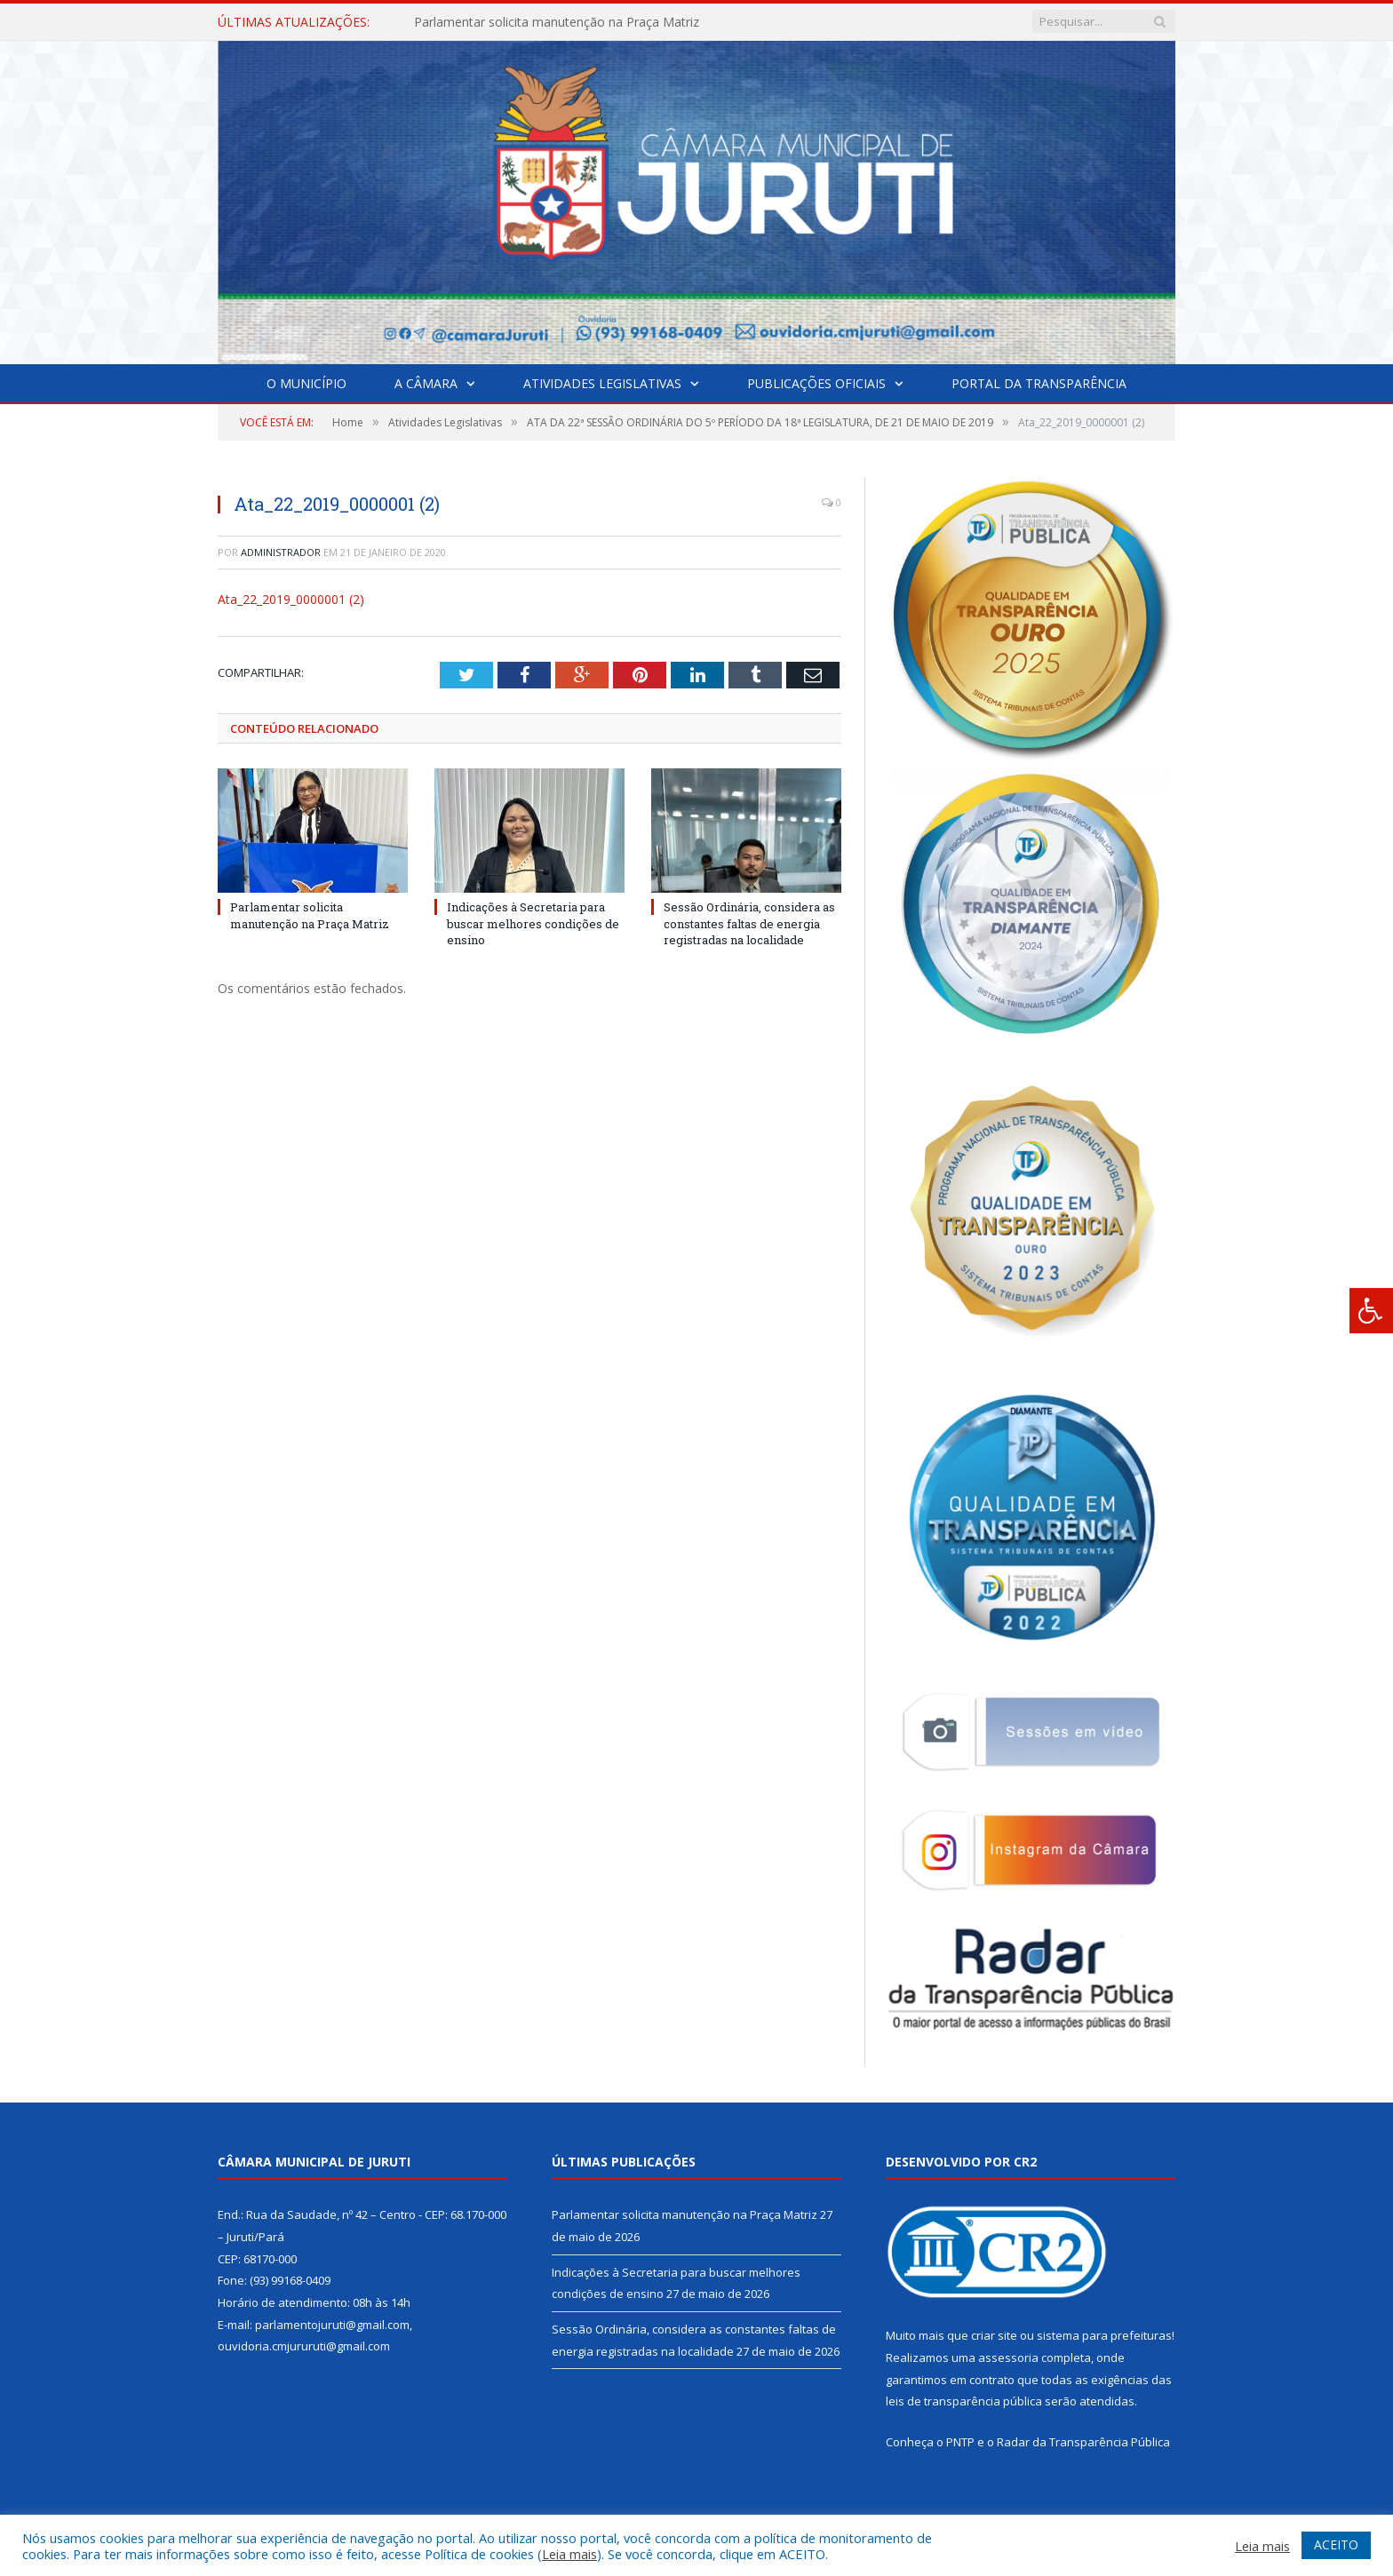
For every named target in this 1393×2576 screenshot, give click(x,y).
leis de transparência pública (964, 2401)
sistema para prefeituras (1104, 2335)
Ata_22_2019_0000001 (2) (291, 599)
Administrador (281, 552)
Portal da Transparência (1038, 383)
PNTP (960, 2442)
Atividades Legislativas (602, 383)
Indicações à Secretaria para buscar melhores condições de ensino (533, 923)
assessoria (1008, 2357)
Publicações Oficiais (816, 383)
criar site (994, 2335)
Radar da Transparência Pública (1083, 2442)
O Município (306, 383)
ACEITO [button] (1336, 2544)
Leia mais (569, 2554)
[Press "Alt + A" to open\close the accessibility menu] (1371, 1310)
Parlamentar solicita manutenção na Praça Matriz (556, 22)
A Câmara (426, 383)
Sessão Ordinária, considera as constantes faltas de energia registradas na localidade (749, 923)
